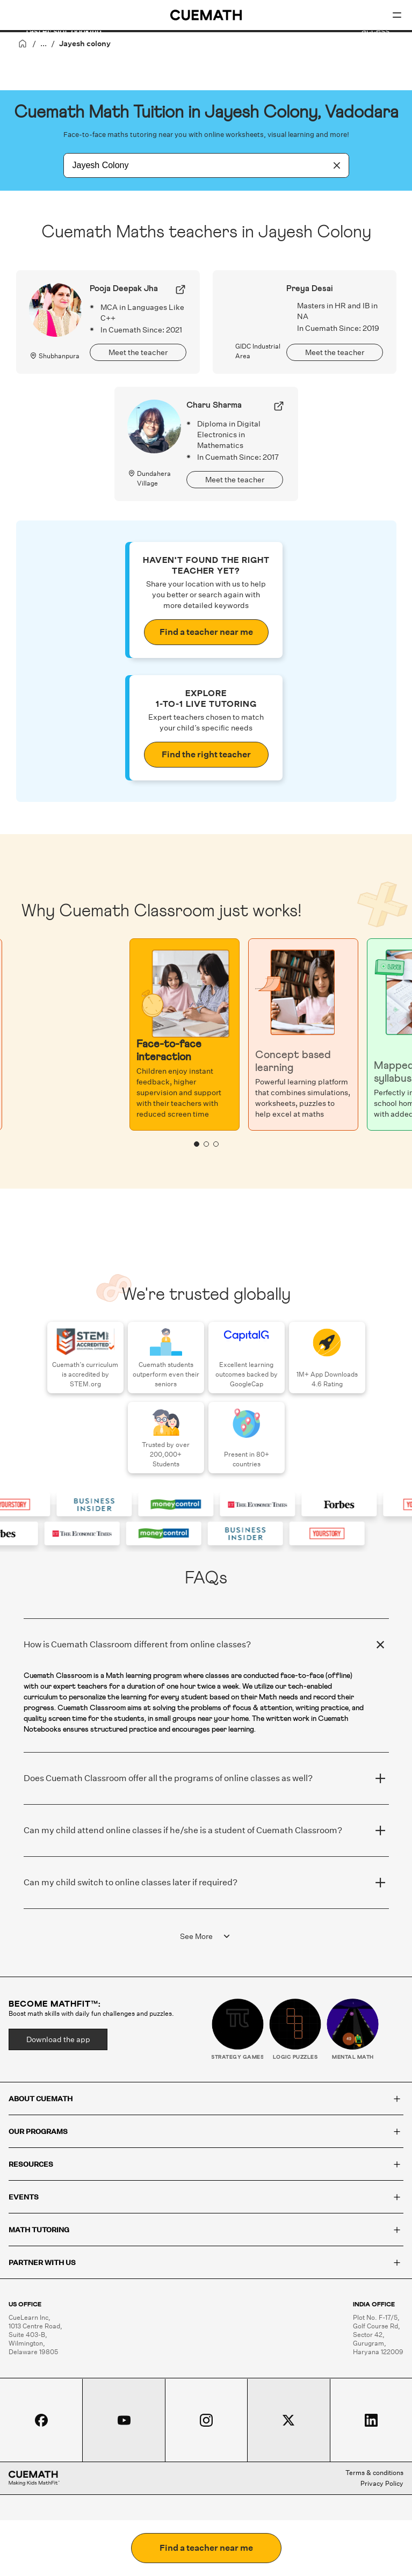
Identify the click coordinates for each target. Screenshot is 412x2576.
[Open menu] (397, 15)
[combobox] (194, 165)
